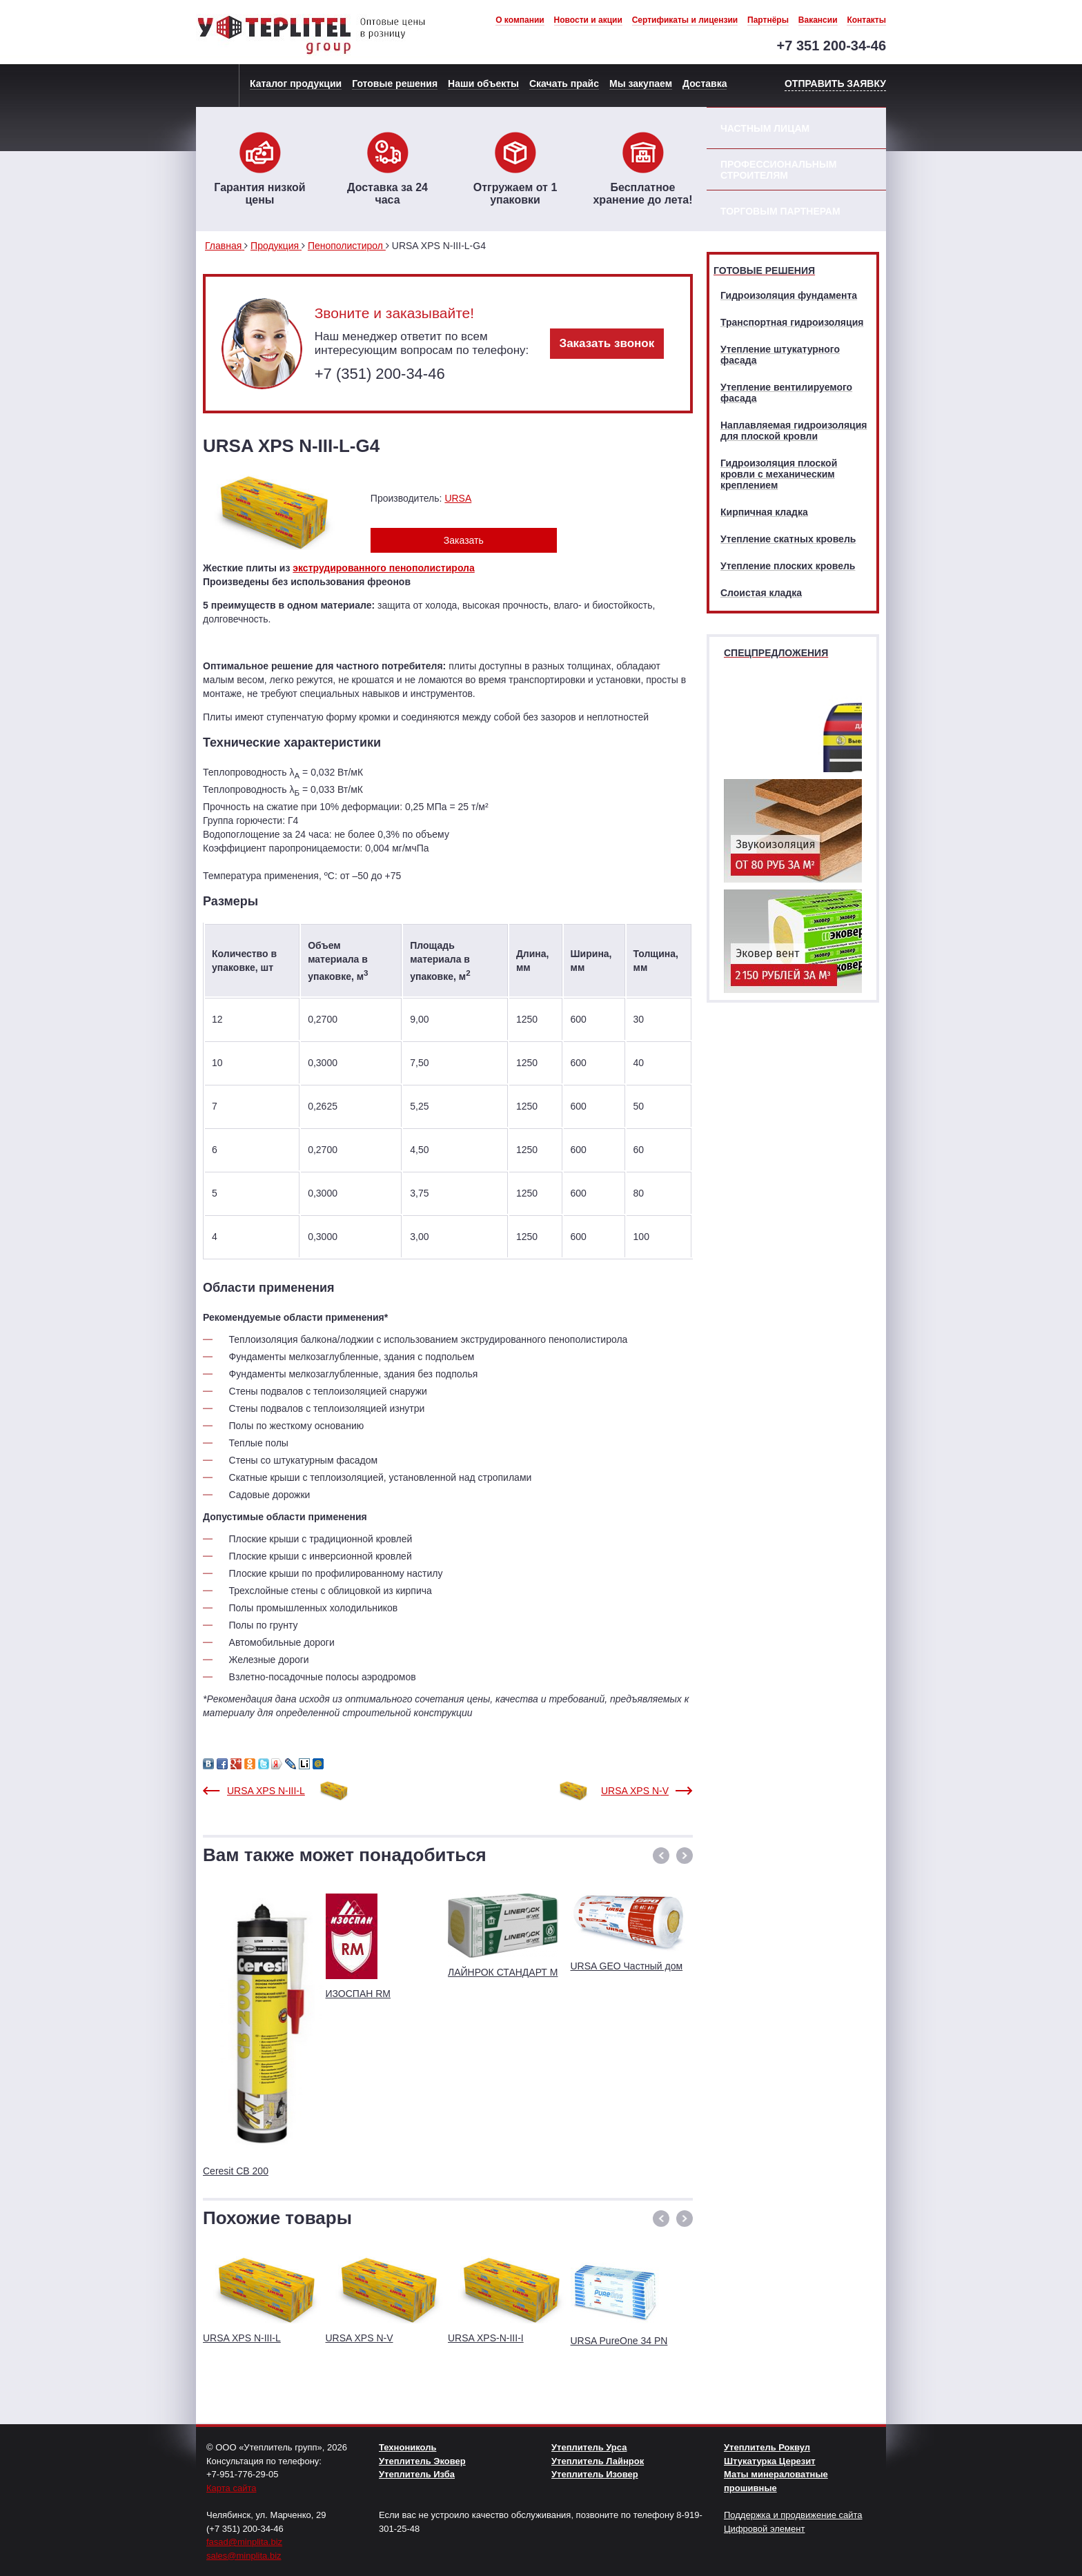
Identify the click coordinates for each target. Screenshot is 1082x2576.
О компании (519, 20)
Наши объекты (483, 83)
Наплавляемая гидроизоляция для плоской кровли (793, 431)
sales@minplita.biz (244, 2555)
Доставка (704, 83)
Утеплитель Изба (417, 2474)
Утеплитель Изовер (594, 2474)
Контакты (866, 20)
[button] (661, 1855)
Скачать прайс (564, 83)
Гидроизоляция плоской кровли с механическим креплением (778, 474)
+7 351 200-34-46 (831, 45)
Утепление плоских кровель (787, 565)
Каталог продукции (296, 83)
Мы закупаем (640, 83)
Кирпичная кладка (764, 512)
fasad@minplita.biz (244, 2542)
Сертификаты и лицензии (685, 20)
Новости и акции (588, 20)
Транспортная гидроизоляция (791, 322)
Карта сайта (231, 2488)
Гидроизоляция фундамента (788, 295)
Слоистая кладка (761, 592)
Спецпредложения (776, 652)
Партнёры (768, 20)
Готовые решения (394, 83)
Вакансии (818, 20)
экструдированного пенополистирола (383, 567)
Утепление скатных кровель (788, 538)
